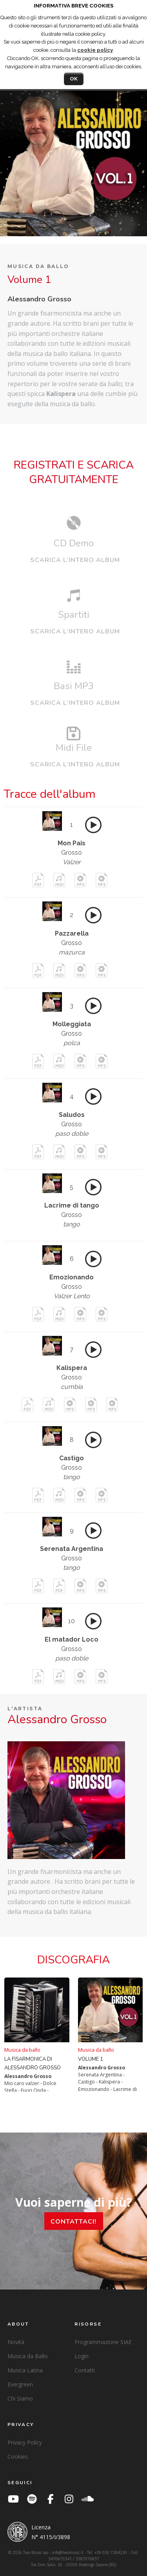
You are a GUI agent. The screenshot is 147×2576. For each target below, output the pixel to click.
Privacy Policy (24, 2442)
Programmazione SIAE (103, 2342)
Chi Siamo (20, 2398)
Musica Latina (25, 2370)
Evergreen (20, 2384)
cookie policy (95, 50)
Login (81, 2356)
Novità (15, 2342)
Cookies (17, 2456)
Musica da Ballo (27, 2356)
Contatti (84, 2370)
